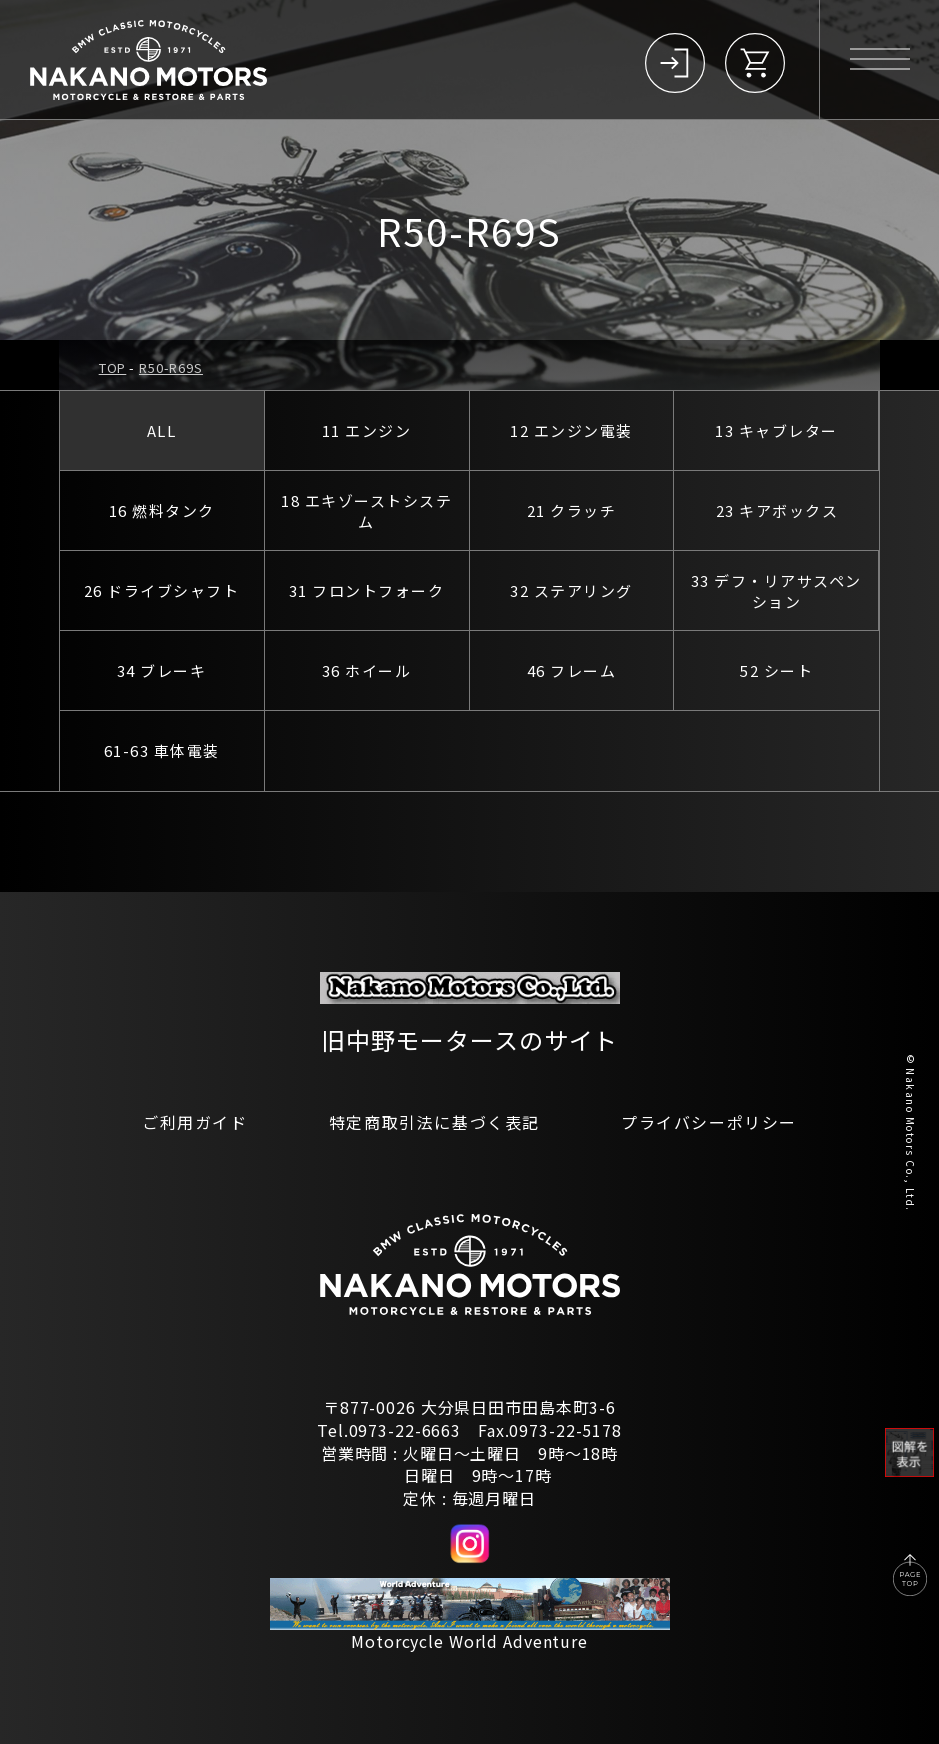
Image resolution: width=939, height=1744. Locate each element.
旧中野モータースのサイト (470, 1039)
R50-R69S (171, 367)
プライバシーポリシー (709, 1122)
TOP (113, 367)
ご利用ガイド (195, 1122)
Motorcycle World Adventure (469, 1641)
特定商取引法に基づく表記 (434, 1122)
